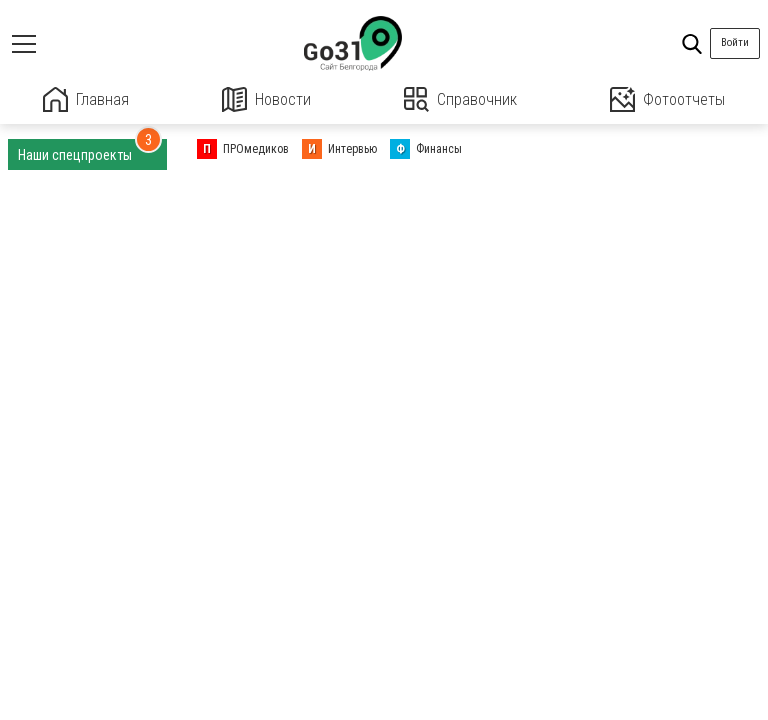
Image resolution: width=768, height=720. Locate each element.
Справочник (460, 99)
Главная (86, 99)
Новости (266, 99)
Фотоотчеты (667, 99)
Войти (735, 42)
